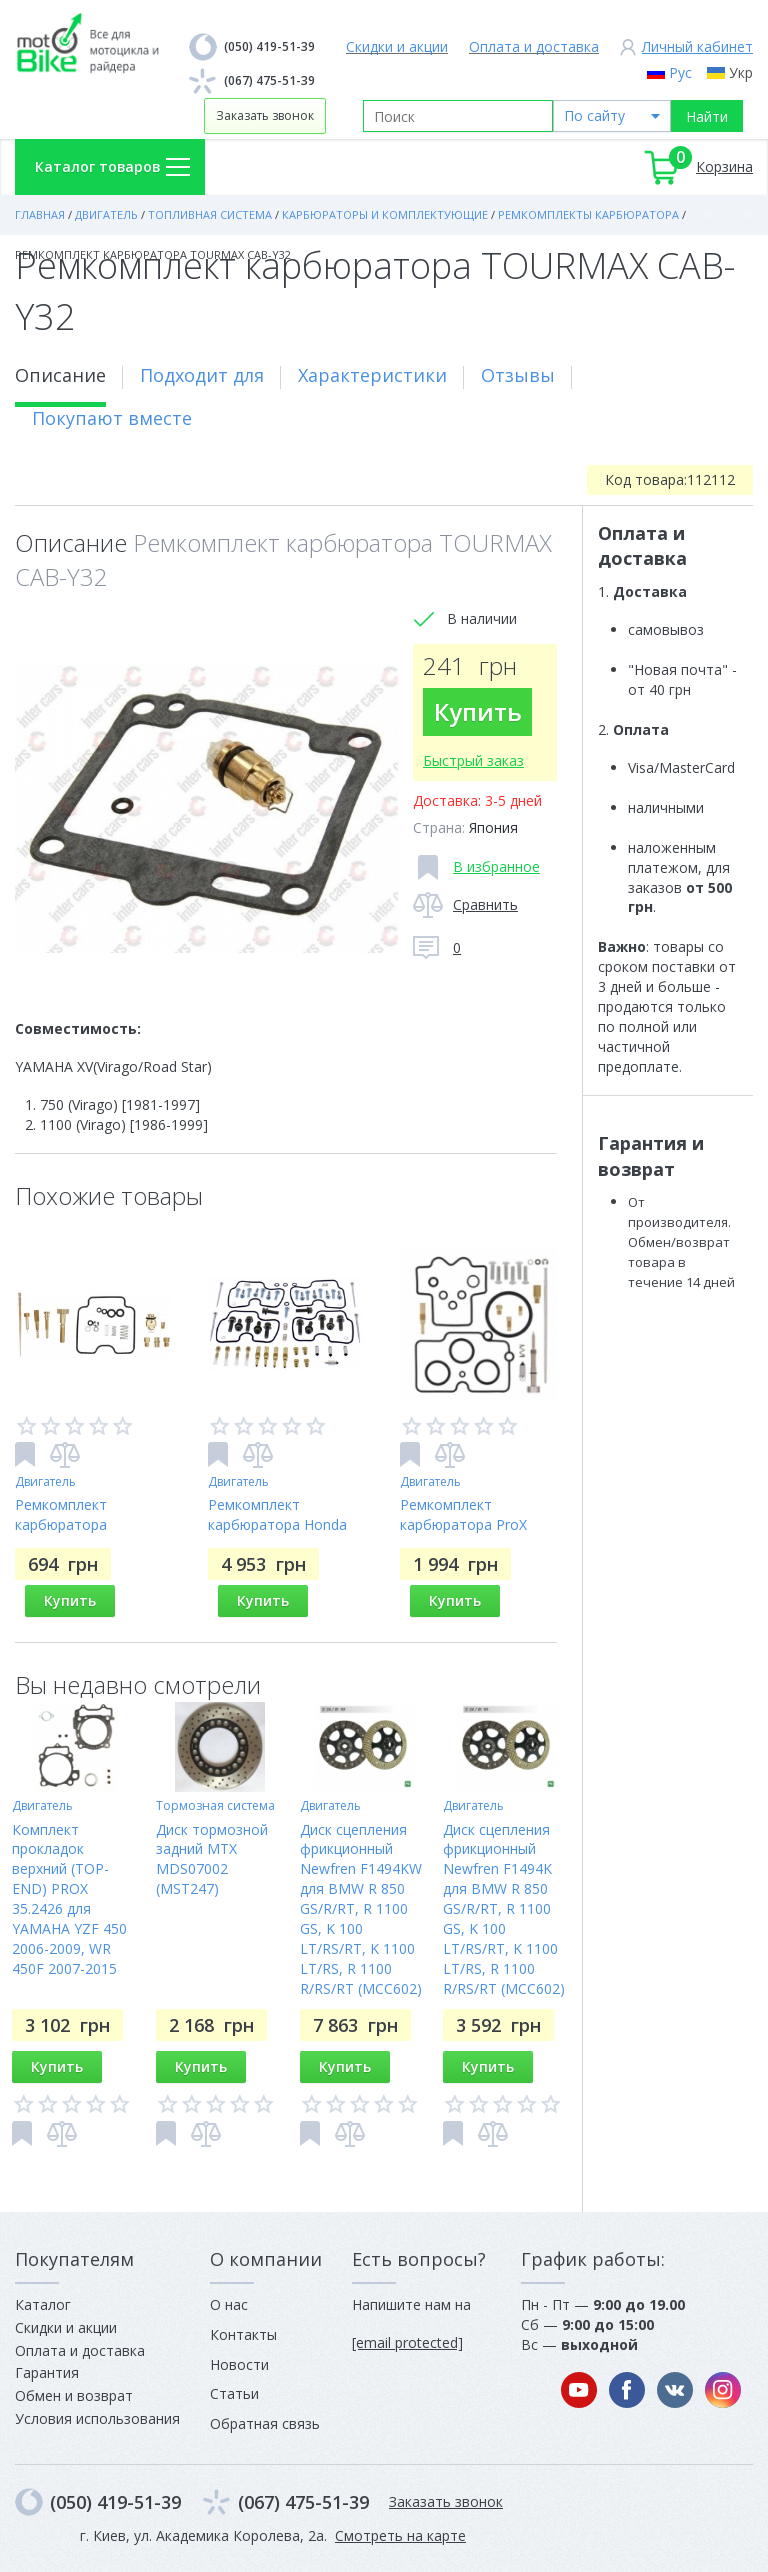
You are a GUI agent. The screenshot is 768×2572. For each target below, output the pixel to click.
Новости (239, 2364)
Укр (741, 72)
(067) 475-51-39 (269, 80)
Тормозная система (215, 1805)
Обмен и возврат (74, 2395)
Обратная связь (265, 2423)
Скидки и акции (397, 46)
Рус (680, 72)
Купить (478, 711)
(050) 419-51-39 (269, 46)
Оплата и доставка (534, 46)
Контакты (243, 2334)
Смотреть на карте (400, 2535)
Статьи (234, 2393)
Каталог (43, 2304)
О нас (229, 2304)
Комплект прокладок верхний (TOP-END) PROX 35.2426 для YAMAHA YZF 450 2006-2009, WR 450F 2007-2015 (69, 1899)
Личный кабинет (697, 46)
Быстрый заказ (474, 760)
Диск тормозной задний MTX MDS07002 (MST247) (212, 1859)
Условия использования (97, 2418)
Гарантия (47, 2372)
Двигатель (45, 1481)
